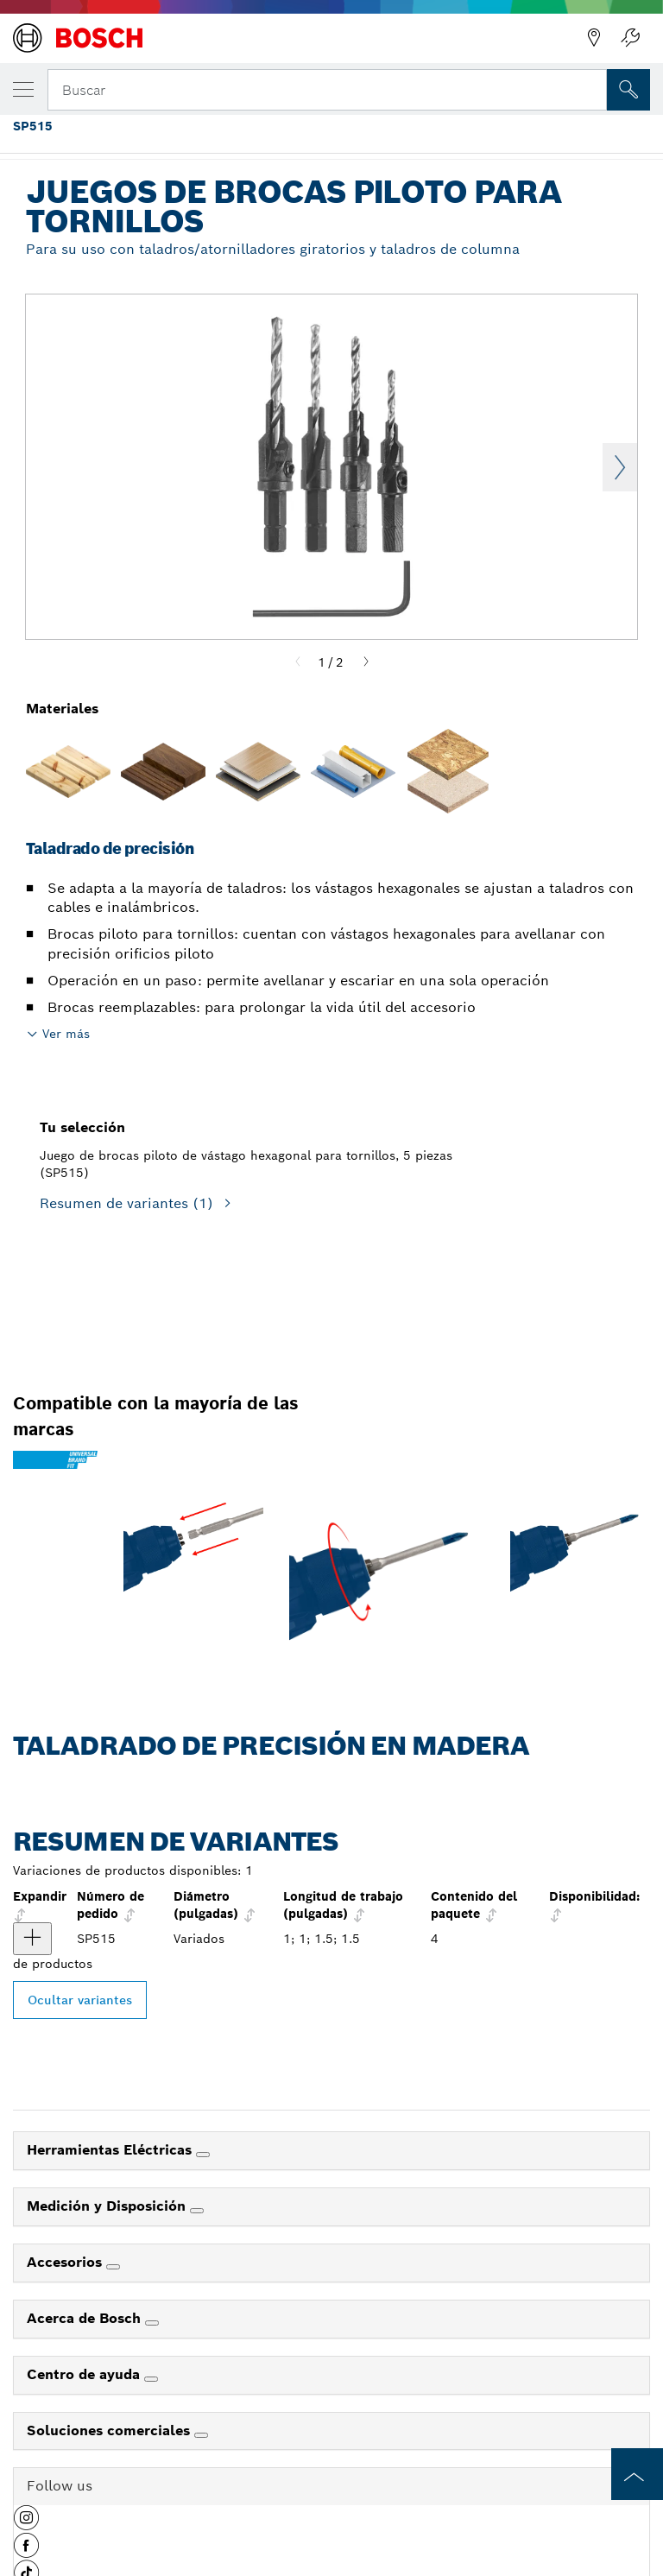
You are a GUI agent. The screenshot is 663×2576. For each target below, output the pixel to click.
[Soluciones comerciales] (201, 2435)
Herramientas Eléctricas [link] (111, 2150)
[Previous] (298, 662)
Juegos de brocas (392, 137)
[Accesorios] (113, 2266)
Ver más (66, 1033)
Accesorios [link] (66, 2262)
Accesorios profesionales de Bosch (196, 137)
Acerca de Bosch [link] (86, 2318)
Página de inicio (42, 137)
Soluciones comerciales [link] (110, 2430)
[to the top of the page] (637, 2474)
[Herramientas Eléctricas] (203, 2154)
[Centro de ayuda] (151, 2379)
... (322, 136)
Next (620, 467)
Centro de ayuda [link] (85, 2374)
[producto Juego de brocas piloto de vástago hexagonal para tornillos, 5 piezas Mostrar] (32, 1938)
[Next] (366, 662)
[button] (26, 2524)
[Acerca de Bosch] (152, 2323)
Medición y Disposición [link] (108, 2206)
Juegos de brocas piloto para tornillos (551, 137)
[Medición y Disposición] (197, 2210)
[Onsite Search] (628, 90)
